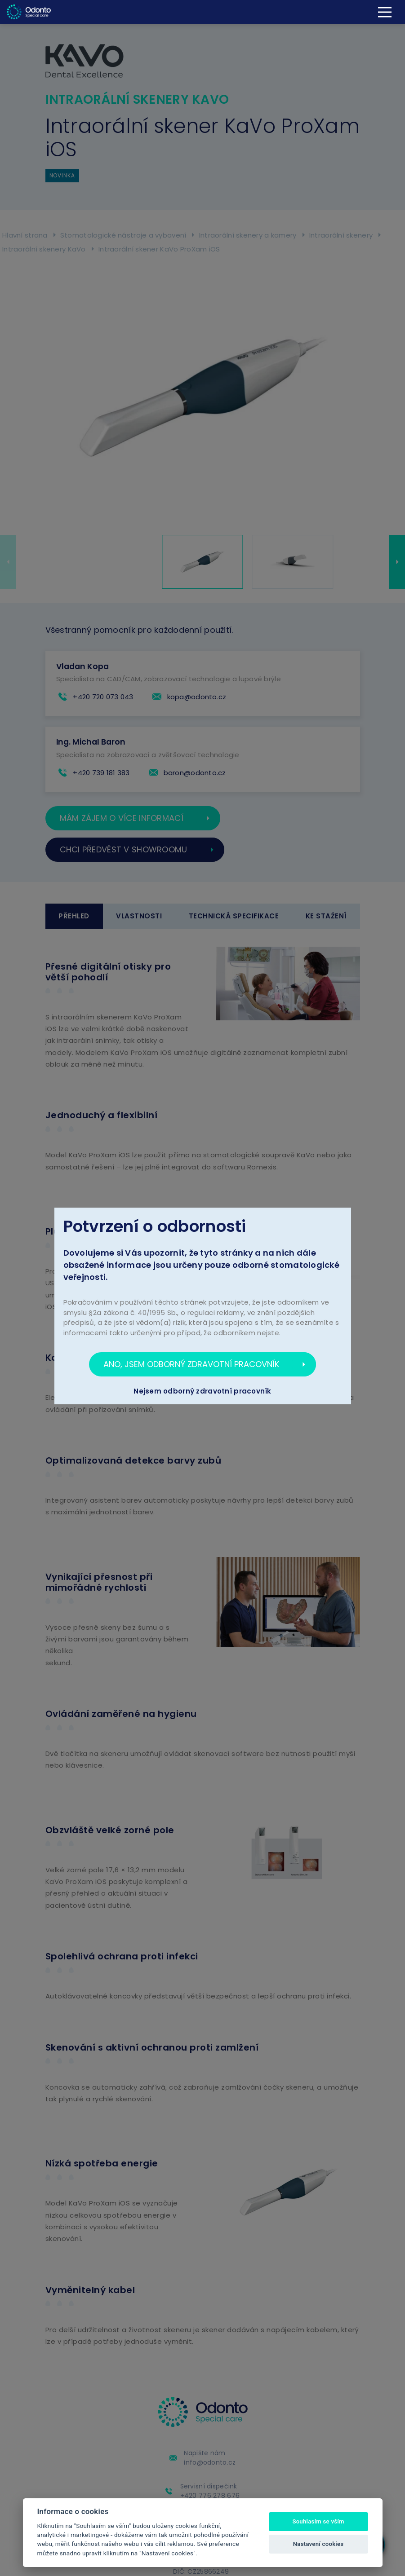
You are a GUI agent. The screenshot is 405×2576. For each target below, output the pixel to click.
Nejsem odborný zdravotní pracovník (202, 1391)
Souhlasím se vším (318, 2521)
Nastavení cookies (318, 2544)
